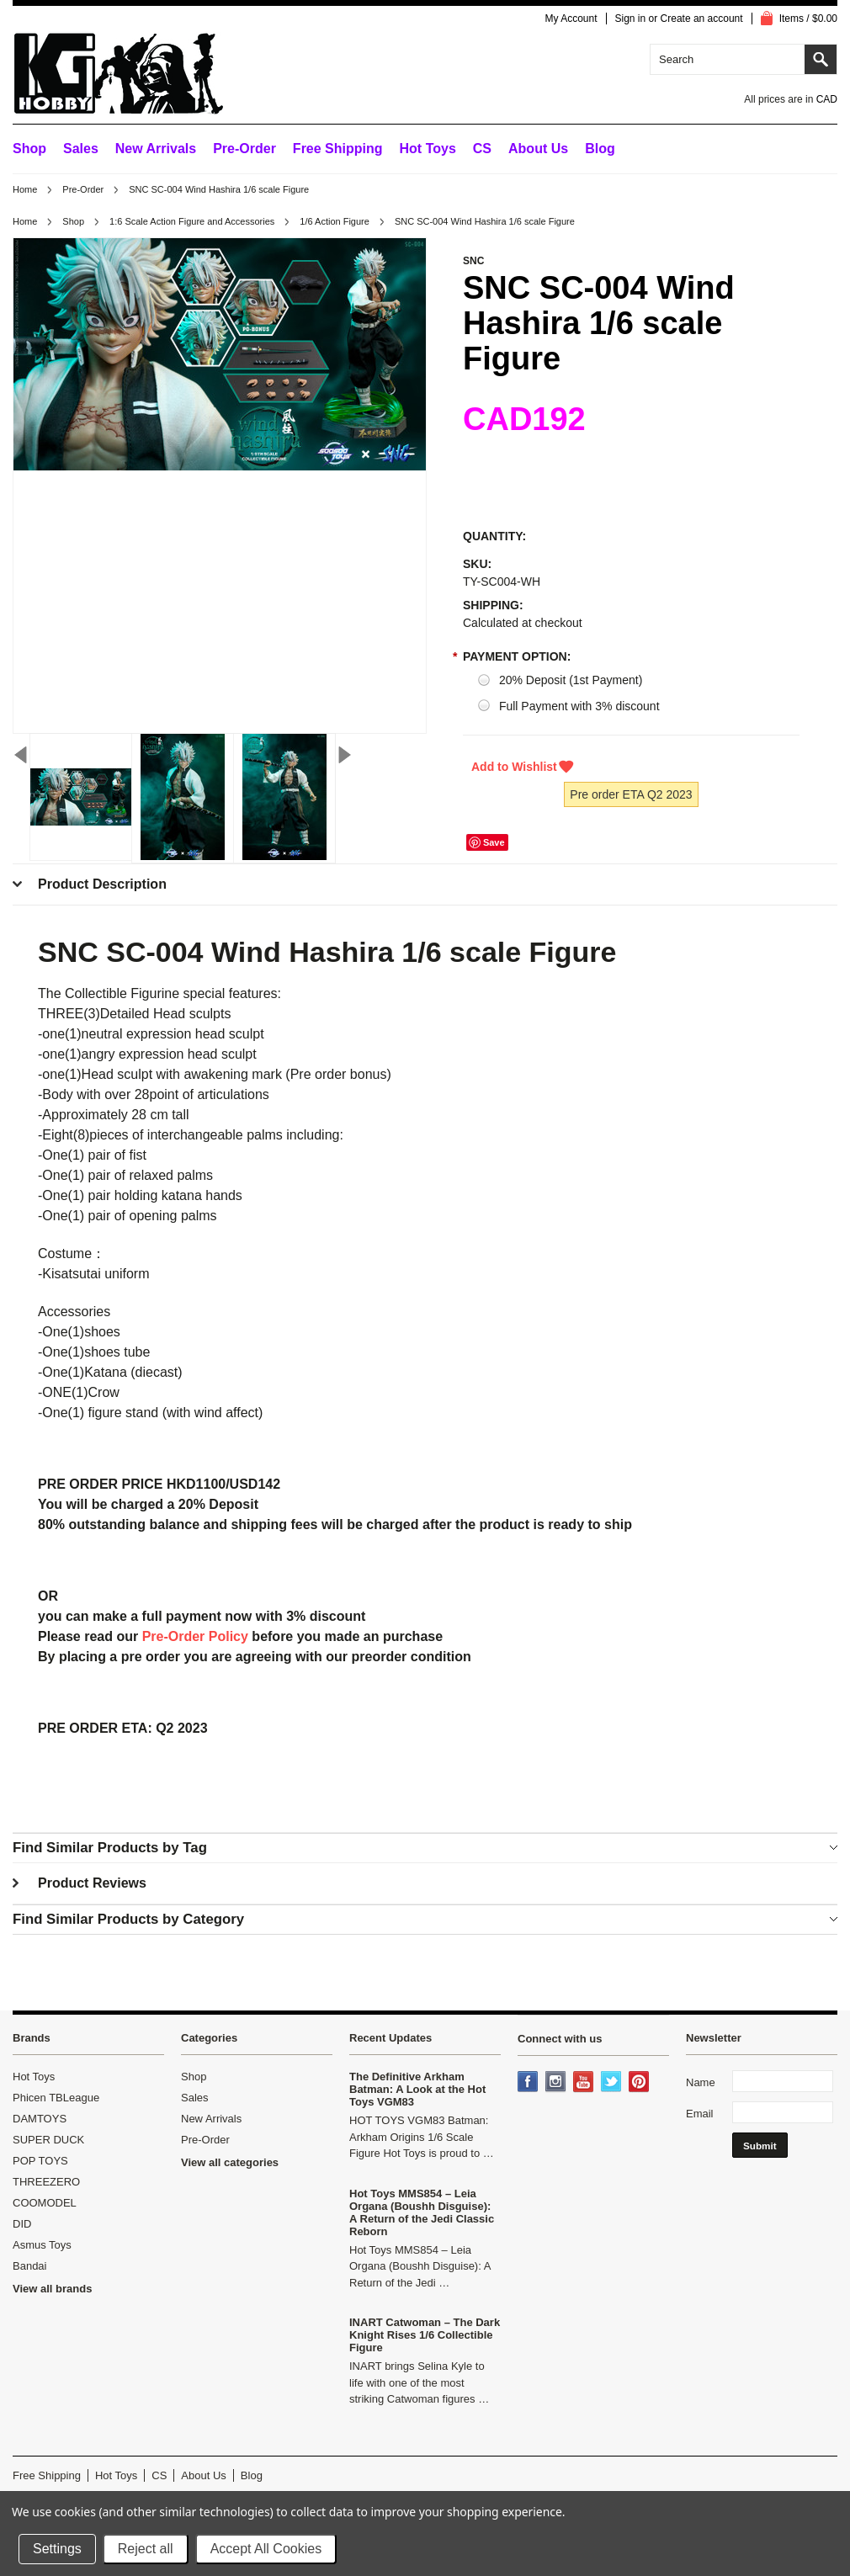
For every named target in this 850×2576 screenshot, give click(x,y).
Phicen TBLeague (56, 2097)
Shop (29, 148)
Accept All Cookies (266, 2548)
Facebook (529, 2083)
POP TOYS (40, 2160)
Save (494, 842)
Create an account (702, 18)
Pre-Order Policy (195, 1636)
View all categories (230, 2162)
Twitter (612, 2083)
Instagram (557, 2083)
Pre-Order (244, 148)
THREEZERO (46, 2181)
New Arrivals (155, 148)
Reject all (145, 2548)
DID (22, 2223)
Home (25, 189)
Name (700, 2082)
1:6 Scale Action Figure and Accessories (191, 221)
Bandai (29, 2266)
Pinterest (640, 2083)
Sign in (630, 18)
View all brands (52, 2288)
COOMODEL (45, 2202)
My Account (571, 18)
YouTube (585, 2083)
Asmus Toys (42, 2245)
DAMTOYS (39, 2118)
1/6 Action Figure (334, 221)
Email (700, 2113)
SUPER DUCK (48, 2139)
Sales (80, 148)
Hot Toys (34, 2076)
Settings (57, 2548)
